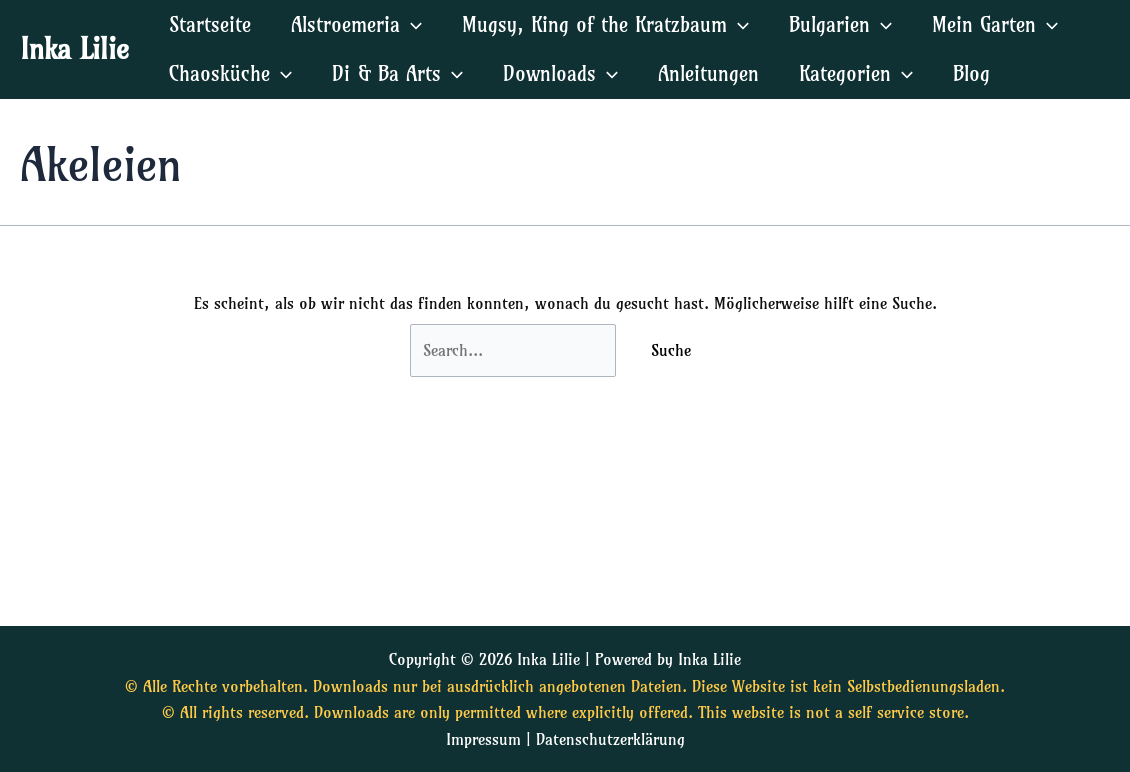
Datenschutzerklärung (610, 739)
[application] (411, 24)
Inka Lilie (74, 48)
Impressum (483, 739)
